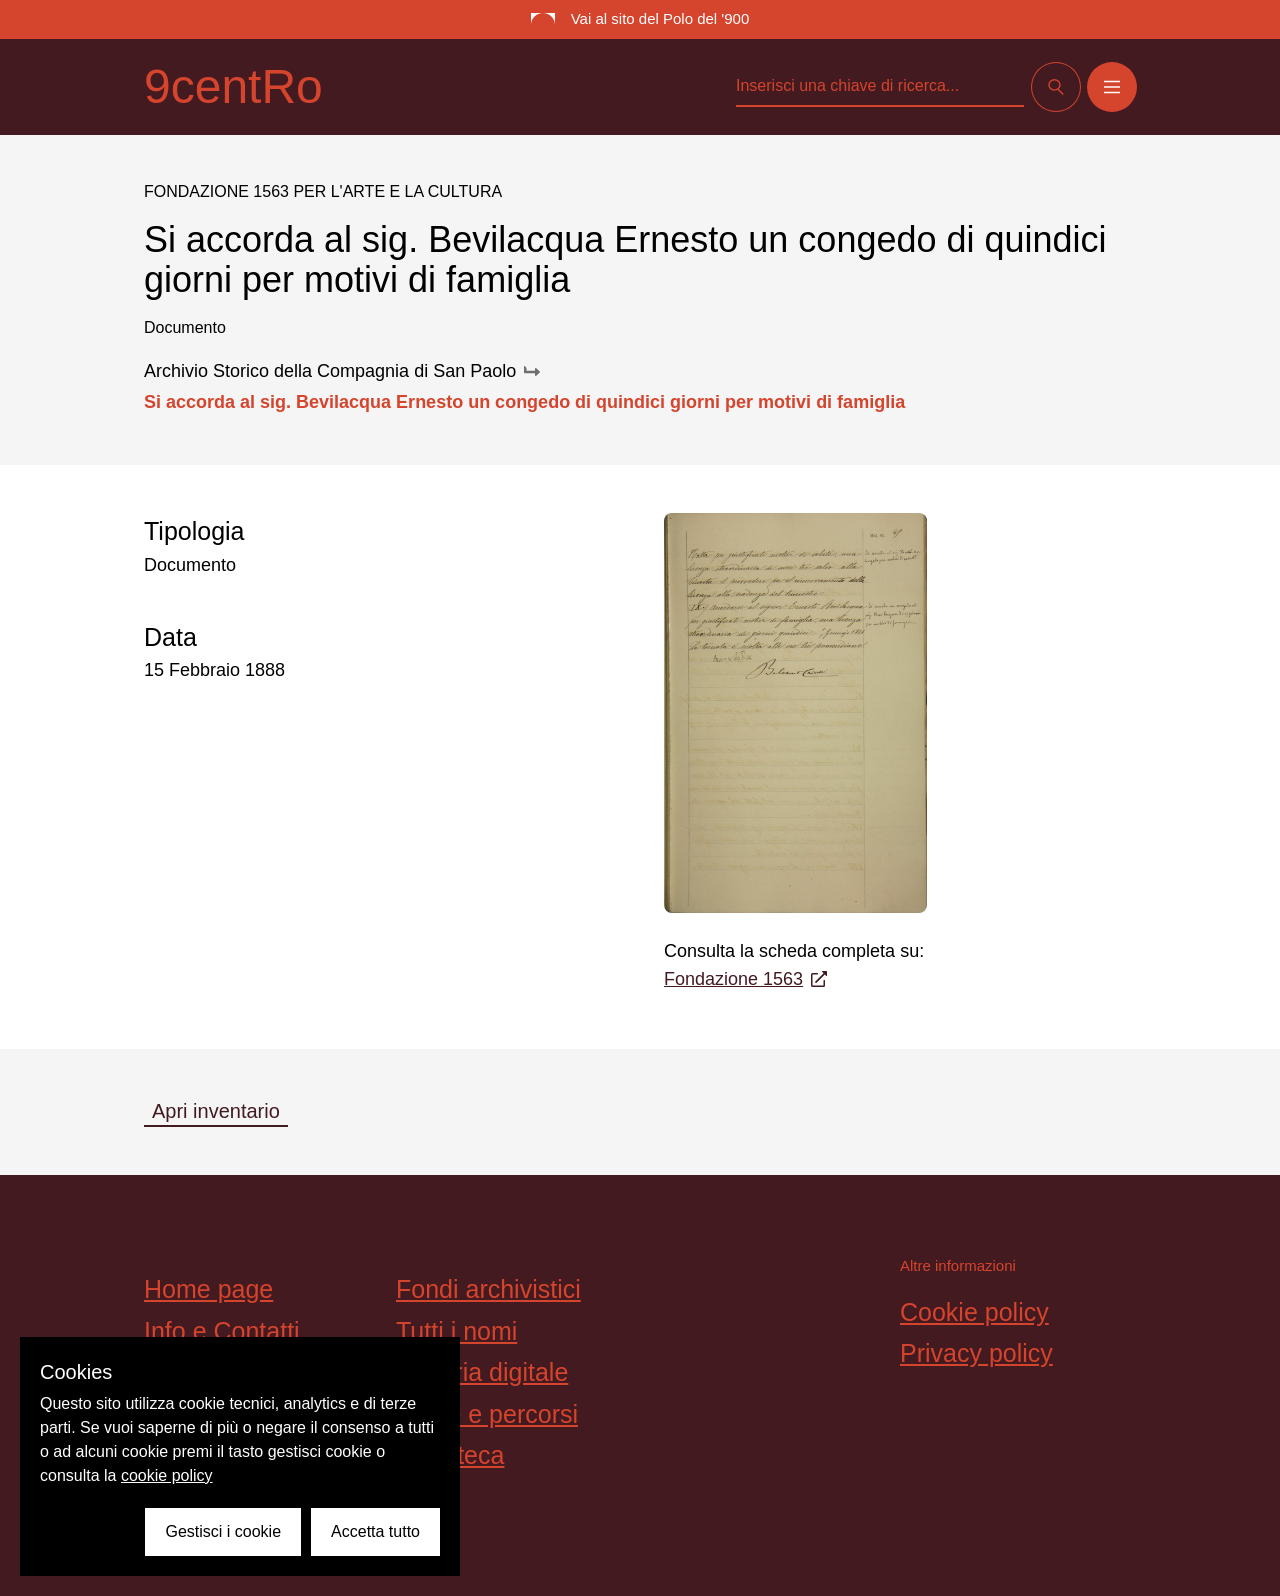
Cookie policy (974, 1312)
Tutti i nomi (456, 1331)
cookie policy (167, 1475)
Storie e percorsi (487, 1414)
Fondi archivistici (488, 1289)
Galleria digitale (482, 1372)
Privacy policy (976, 1353)
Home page (208, 1289)
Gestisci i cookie (223, 1531)
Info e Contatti (222, 1331)
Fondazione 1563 (745, 979)
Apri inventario (216, 1111)
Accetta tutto (375, 1531)
